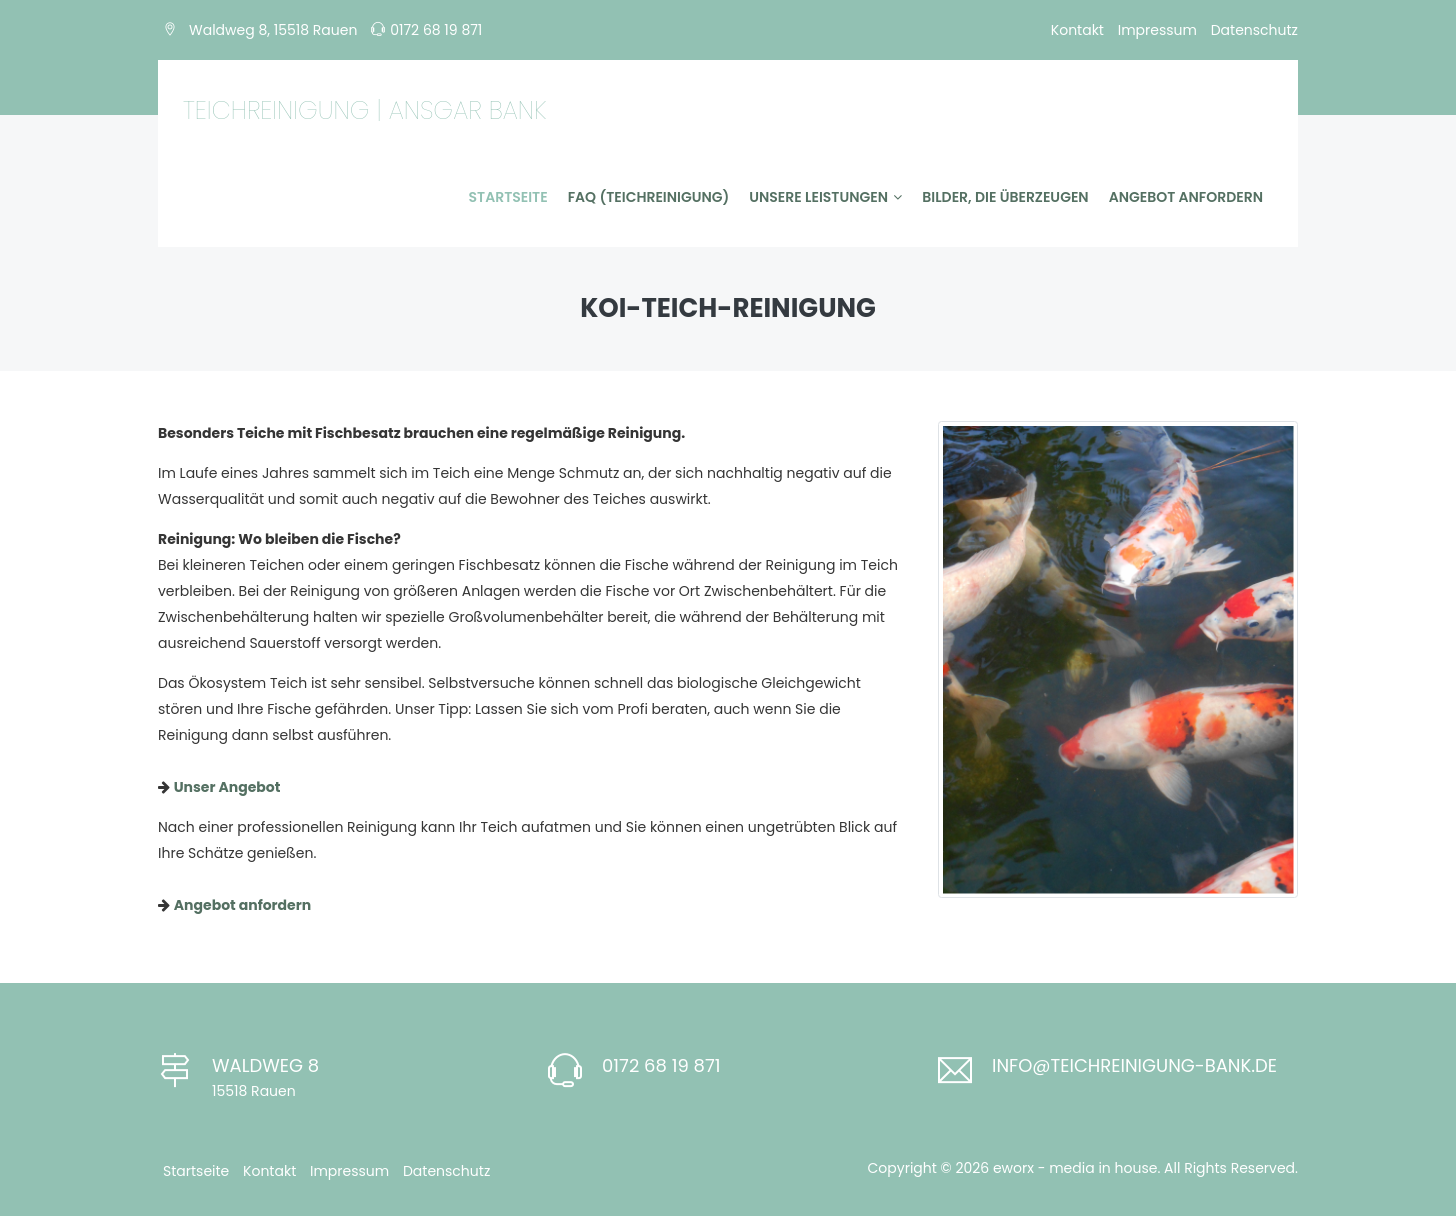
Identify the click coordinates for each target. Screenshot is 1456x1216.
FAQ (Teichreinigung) (649, 197)
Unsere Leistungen (825, 197)
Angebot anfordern (1186, 197)
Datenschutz (1254, 30)
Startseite (508, 197)
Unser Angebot (227, 787)
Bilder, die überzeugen (1005, 197)
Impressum (1157, 30)
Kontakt (1077, 30)
